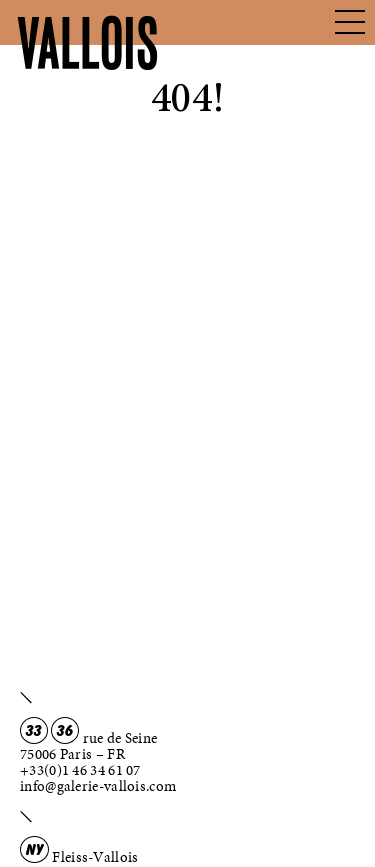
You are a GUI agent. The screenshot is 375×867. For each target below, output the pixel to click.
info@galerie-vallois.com (98, 786)
